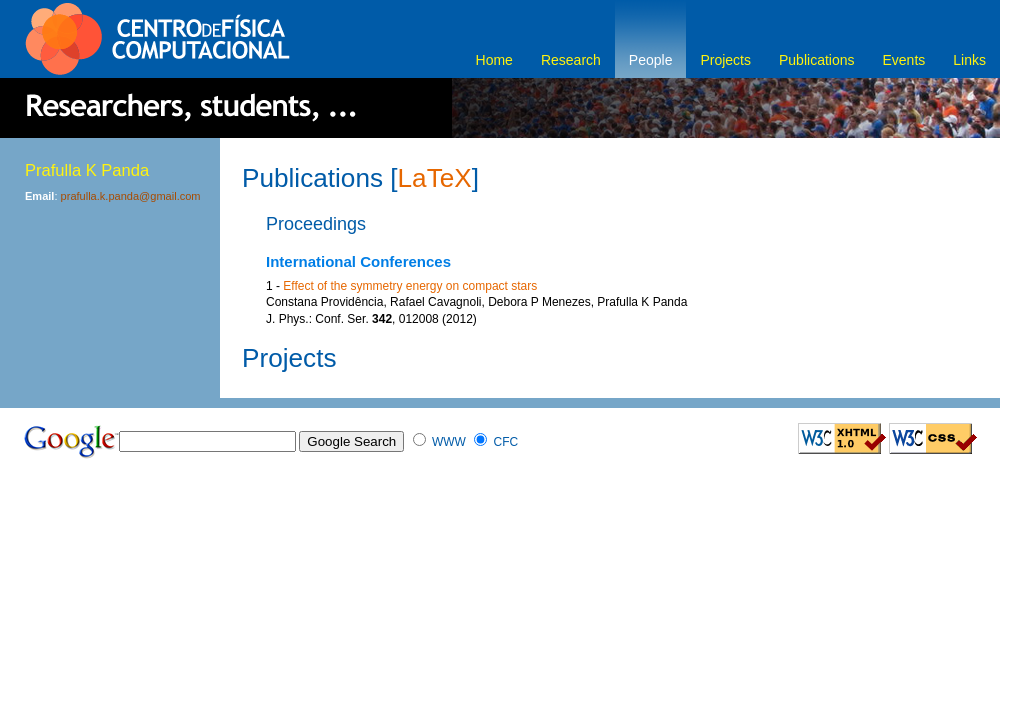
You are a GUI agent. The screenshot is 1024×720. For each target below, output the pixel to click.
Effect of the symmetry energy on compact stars (410, 286)
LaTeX (435, 178)
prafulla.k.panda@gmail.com (131, 196)
